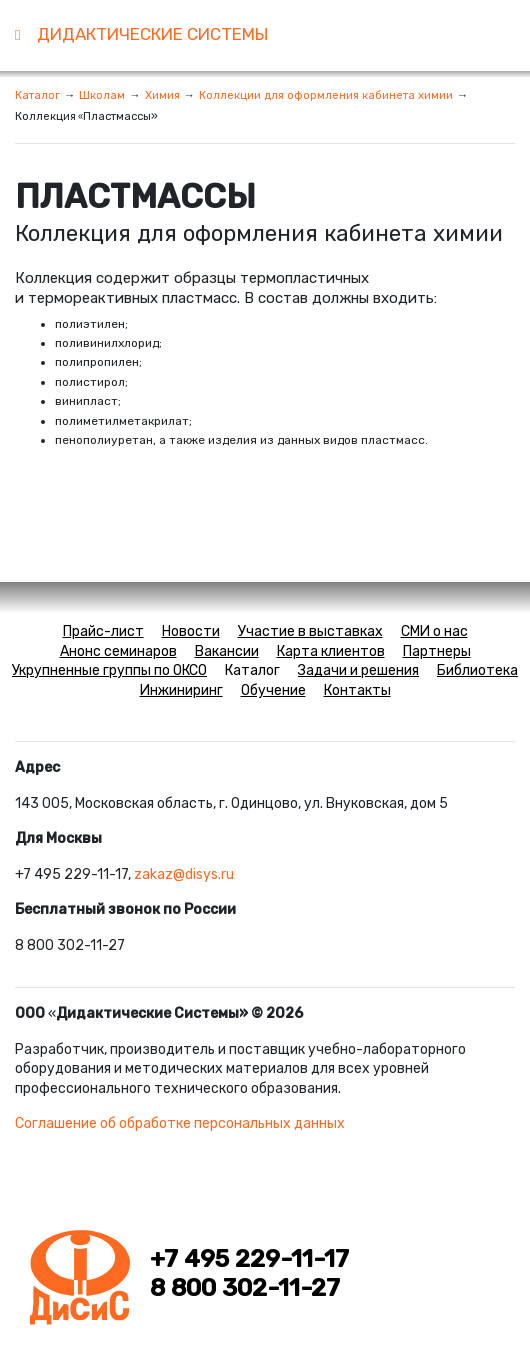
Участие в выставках (310, 631)
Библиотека (477, 670)
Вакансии (227, 651)
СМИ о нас (434, 631)
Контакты (357, 690)
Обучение (273, 690)
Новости (191, 631)
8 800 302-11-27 (245, 1288)
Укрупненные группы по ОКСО (109, 670)
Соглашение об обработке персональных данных (180, 1123)
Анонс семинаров (118, 651)
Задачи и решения (358, 670)
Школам (102, 95)
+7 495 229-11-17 (249, 1259)
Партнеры (437, 651)
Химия (162, 95)
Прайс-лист (103, 631)
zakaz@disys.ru (184, 874)
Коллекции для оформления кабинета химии (326, 95)
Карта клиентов (331, 651)
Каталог (37, 95)
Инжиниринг (181, 690)
